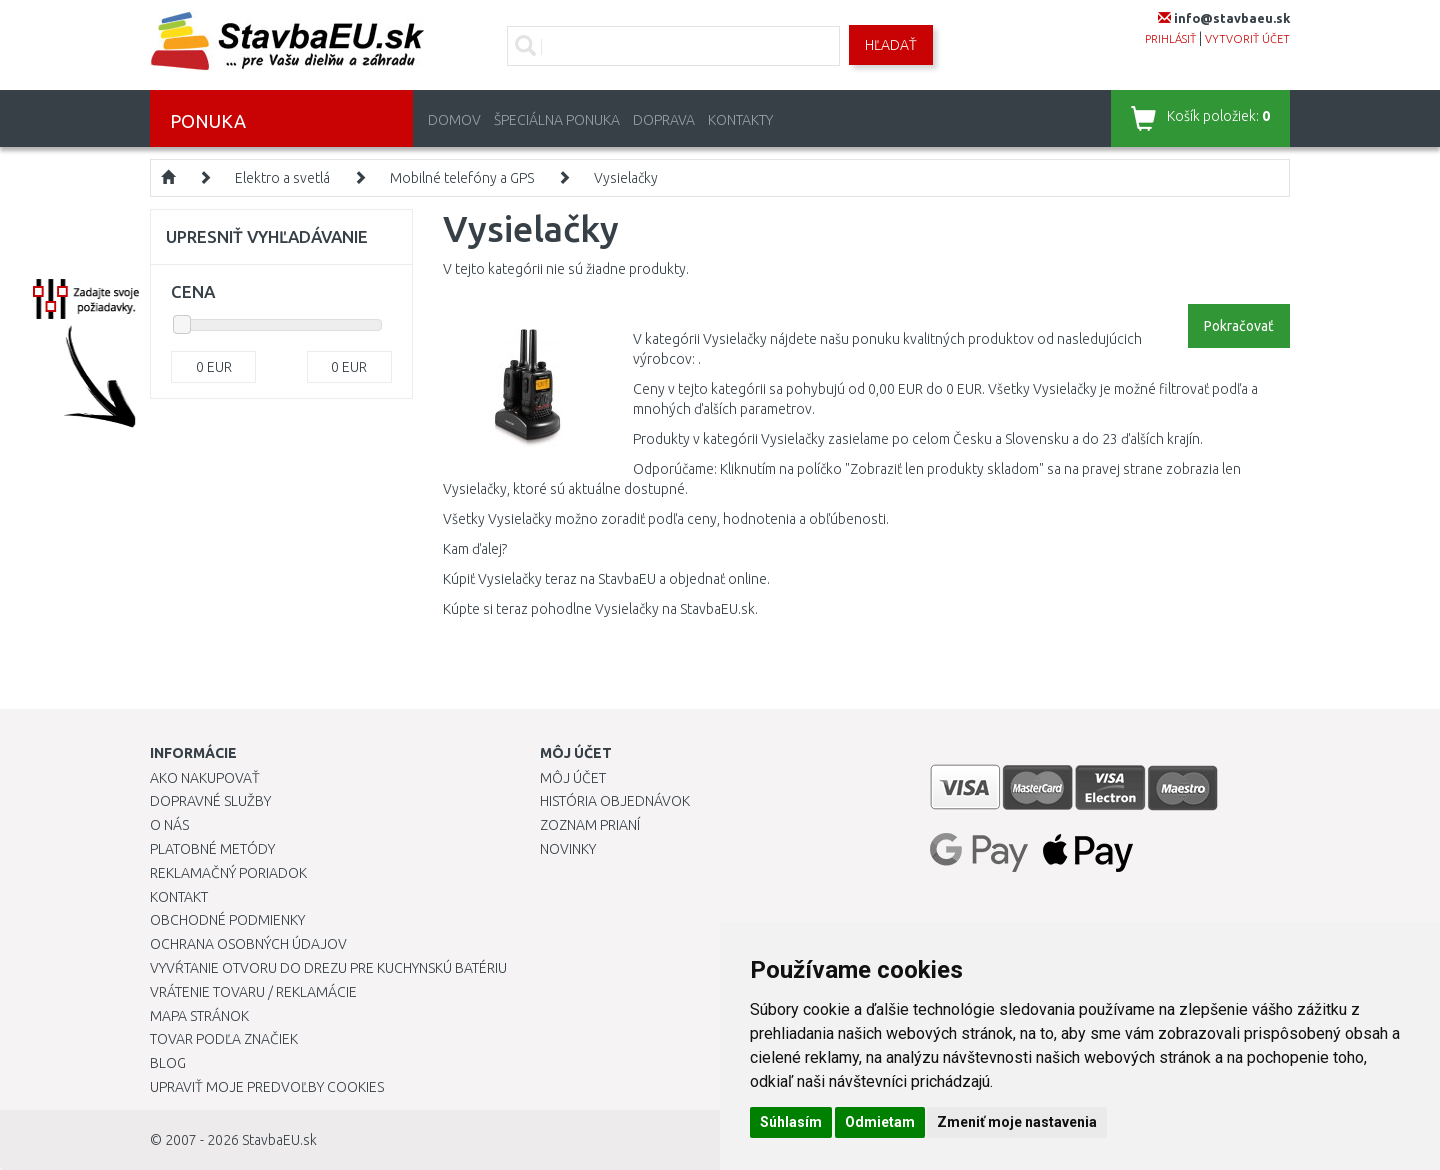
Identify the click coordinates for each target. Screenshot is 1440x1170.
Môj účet (573, 778)
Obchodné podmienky (227, 920)
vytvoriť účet (1247, 39)
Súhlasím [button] (791, 1122)
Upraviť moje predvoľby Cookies (267, 1087)
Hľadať (891, 45)
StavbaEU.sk (279, 1140)
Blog (168, 1063)
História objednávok (615, 801)
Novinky (568, 849)
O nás (169, 825)
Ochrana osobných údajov (248, 944)
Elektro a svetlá (282, 178)
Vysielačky (626, 178)
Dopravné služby (210, 801)
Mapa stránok (199, 1016)
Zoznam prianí (590, 825)
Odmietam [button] (880, 1122)
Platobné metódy (212, 849)
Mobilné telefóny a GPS (462, 178)
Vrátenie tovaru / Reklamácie (253, 992)
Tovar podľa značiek (224, 1039)
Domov (454, 120)
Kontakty (740, 120)
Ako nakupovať (205, 778)
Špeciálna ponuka (557, 120)
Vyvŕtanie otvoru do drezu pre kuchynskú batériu (328, 968)
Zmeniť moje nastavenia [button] (1017, 1122)
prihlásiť (1170, 39)
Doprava (664, 120)
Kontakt (179, 897)
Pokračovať (1239, 326)
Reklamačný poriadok (228, 873)
